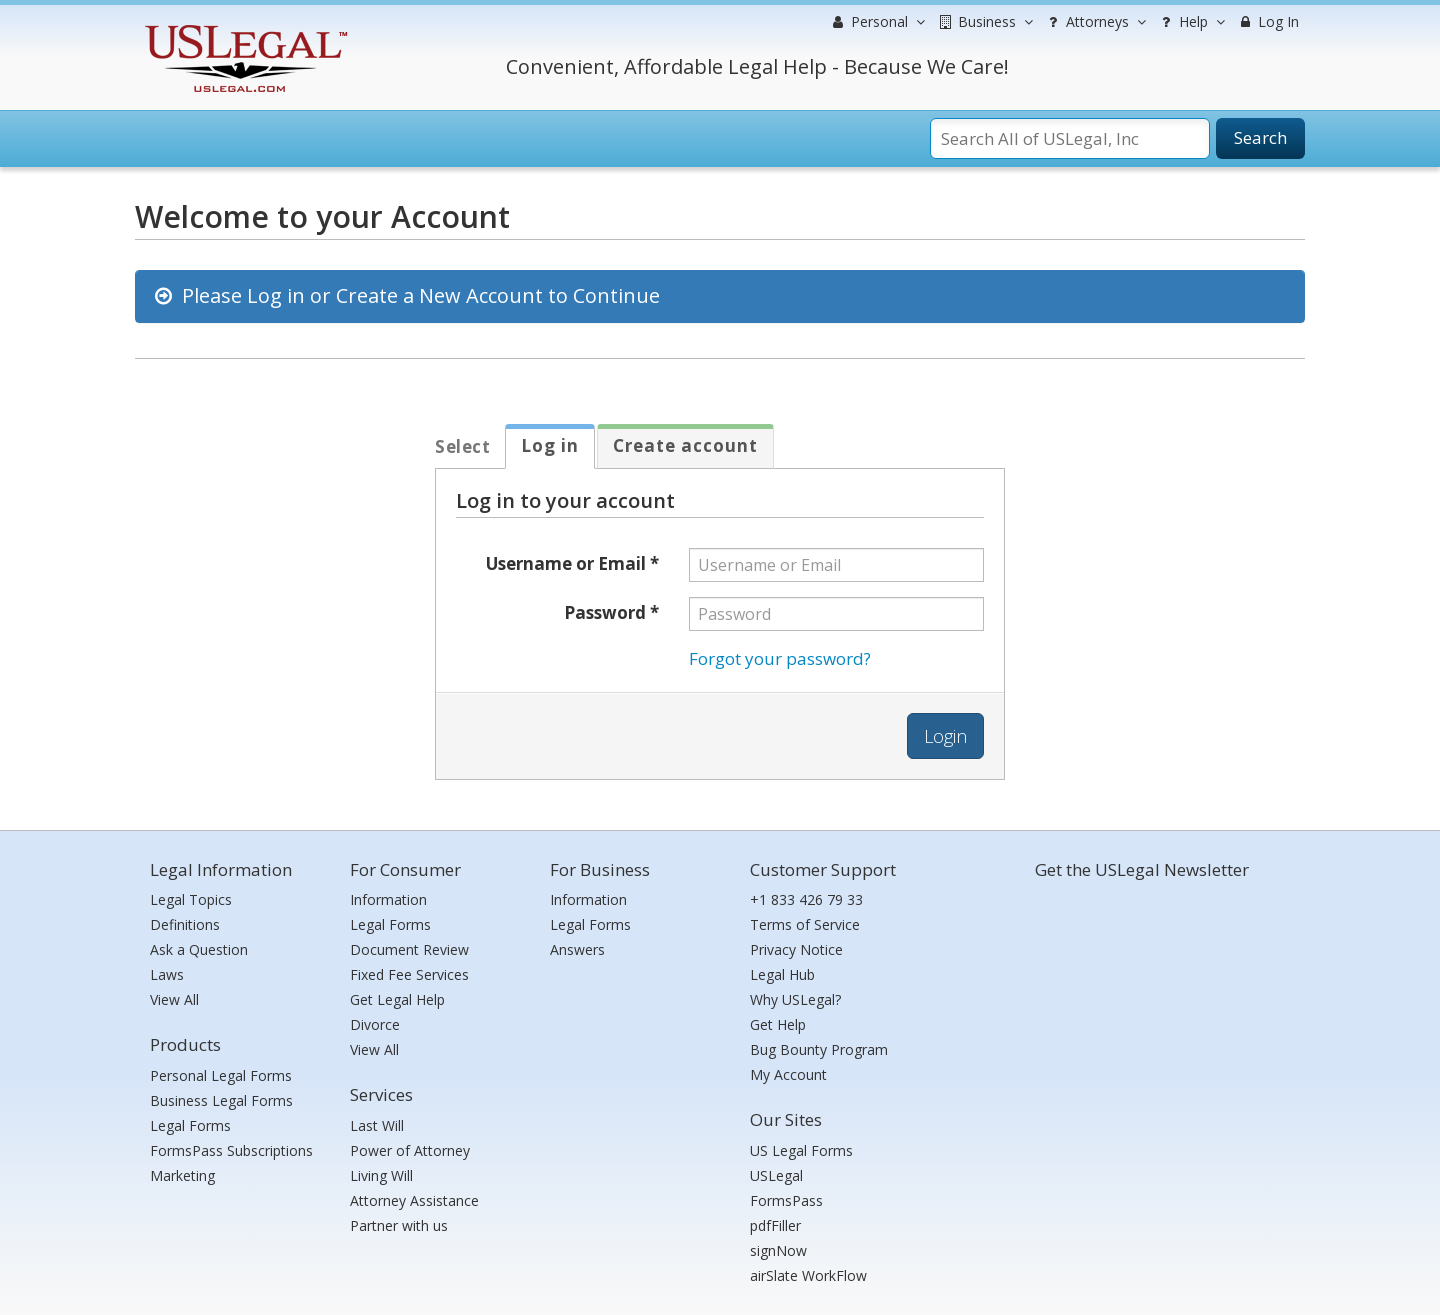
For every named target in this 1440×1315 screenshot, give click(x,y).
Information (388, 899)
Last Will (377, 1125)
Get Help (778, 1024)
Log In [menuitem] (1267, 21)
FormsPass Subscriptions (231, 1150)
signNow (778, 1250)
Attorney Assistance (414, 1200)
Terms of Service (805, 924)
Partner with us (399, 1225)
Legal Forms (190, 1125)
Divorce (375, 1024)
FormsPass (786, 1200)
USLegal (776, 1175)
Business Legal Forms (221, 1100)
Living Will (381, 1175)
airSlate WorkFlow (808, 1275)
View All (174, 999)
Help (1190, 22)
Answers (577, 949)
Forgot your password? (780, 658)
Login (945, 736)
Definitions (185, 924)
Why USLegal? (795, 999)
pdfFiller (775, 1225)
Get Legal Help (397, 999)
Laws (167, 974)
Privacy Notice (796, 949)
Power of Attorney (410, 1150)
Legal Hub (782, 974)
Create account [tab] (685, 445)
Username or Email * (572, 563)
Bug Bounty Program (819, 1049)
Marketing (182, 1175)
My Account (788, 1074)
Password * (611, 612)
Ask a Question (199, 949)
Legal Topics (191, 899)
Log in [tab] (550, 445)
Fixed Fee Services (409, 974)
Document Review (409, 949)
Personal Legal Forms (221, 1075)
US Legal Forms (801, 1150)
